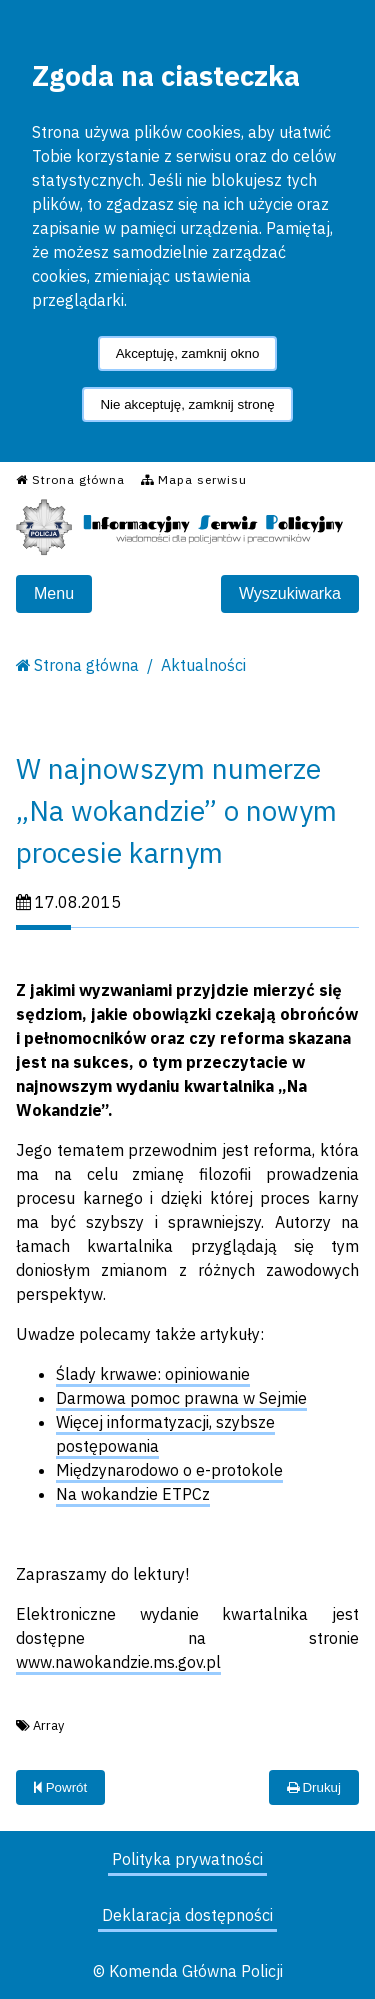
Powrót (60, 1787)
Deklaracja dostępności (187, 1915)
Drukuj (314, 1787)
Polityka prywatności (187, 1859)
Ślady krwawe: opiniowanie (153, 1374)
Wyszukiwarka (290, 593)
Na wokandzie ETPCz (133, 1494)
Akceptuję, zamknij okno (188, 353)
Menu (54, 593)
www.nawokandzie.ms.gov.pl (118, 1662)
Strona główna (86, 665)
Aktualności (203, 665)
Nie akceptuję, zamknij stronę (187, 404)
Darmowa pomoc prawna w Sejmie (181, 1398)
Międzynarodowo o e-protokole (169, 1470)
